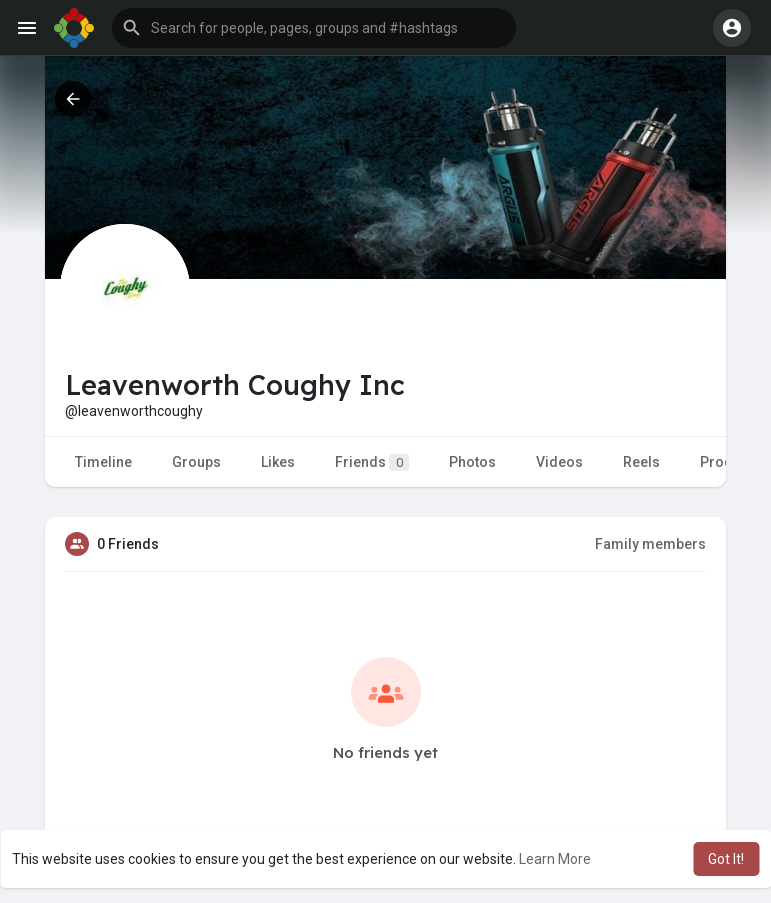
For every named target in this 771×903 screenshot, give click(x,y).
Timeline (103, 462)
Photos (472, 462)
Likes (278, 462)
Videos (559, 462)
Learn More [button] (555, 859)
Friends (372, 462)
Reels (641, 462)
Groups (196, 462)
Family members (650, 544)
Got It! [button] (726, 859)
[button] (314, 28)
